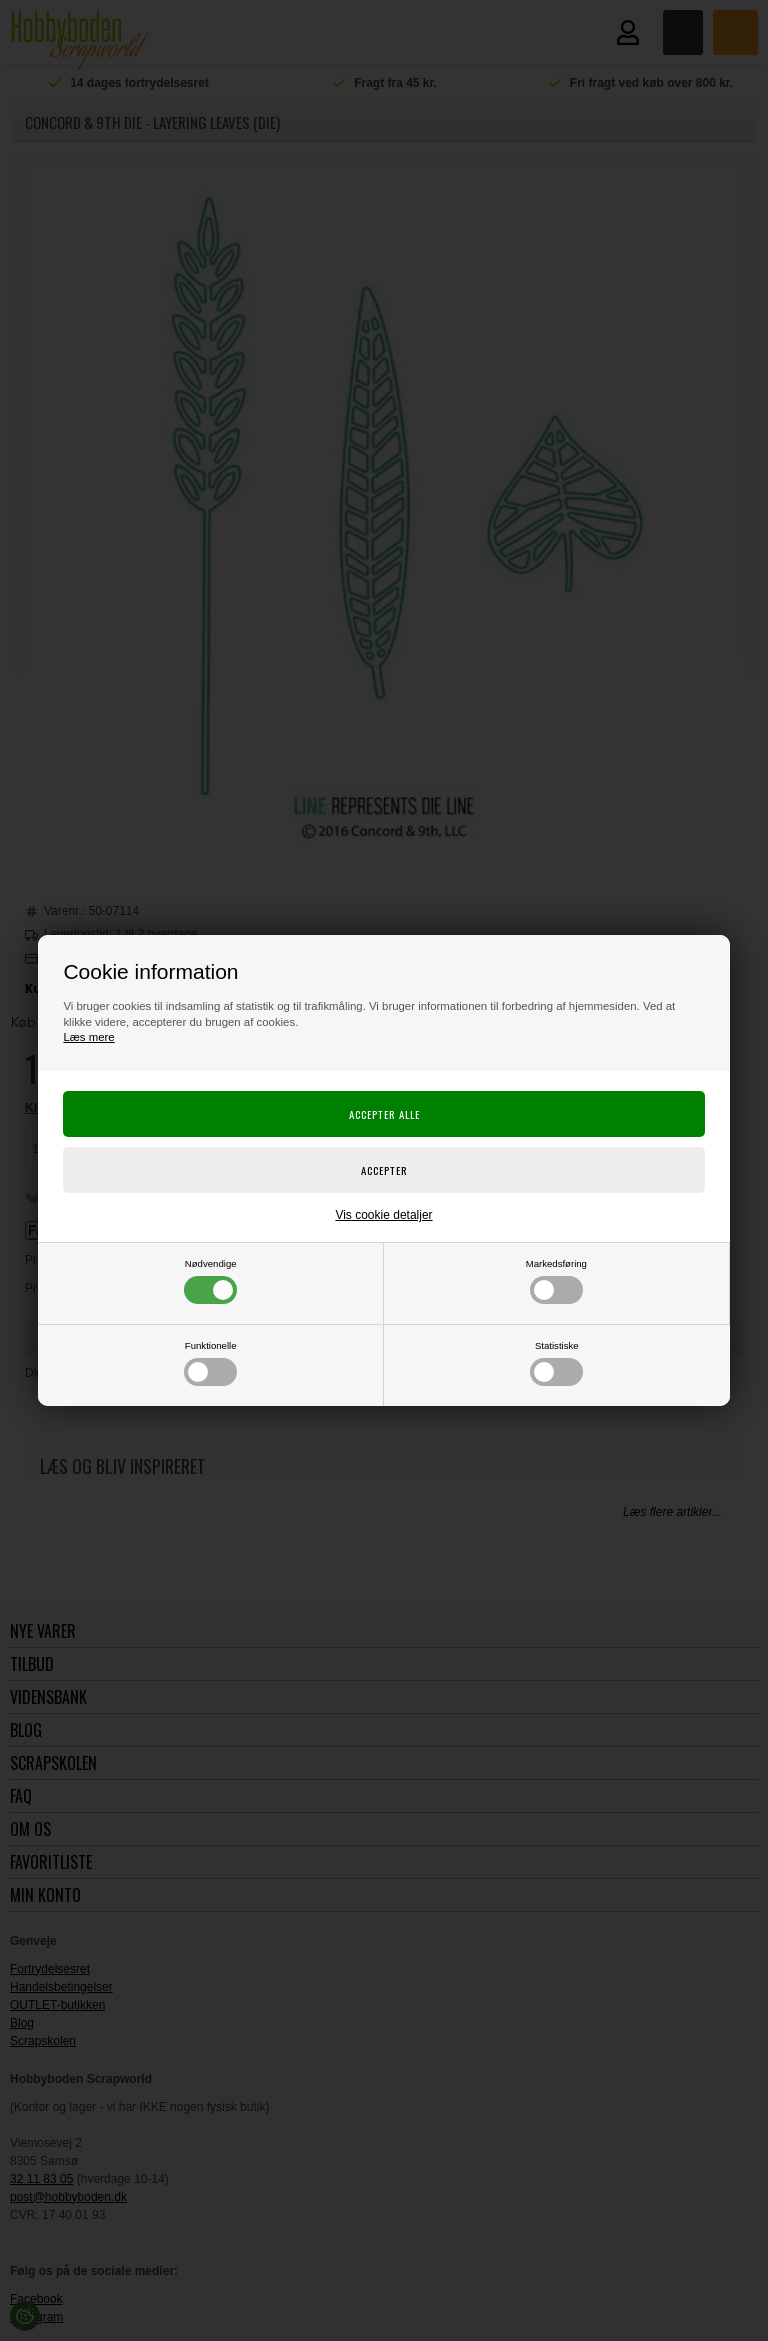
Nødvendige (210, 1281)
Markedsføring (556, 1281)
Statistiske (556, 1363)
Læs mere (88, 1037)
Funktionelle (210, 1363)
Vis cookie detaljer (383, 1215)
